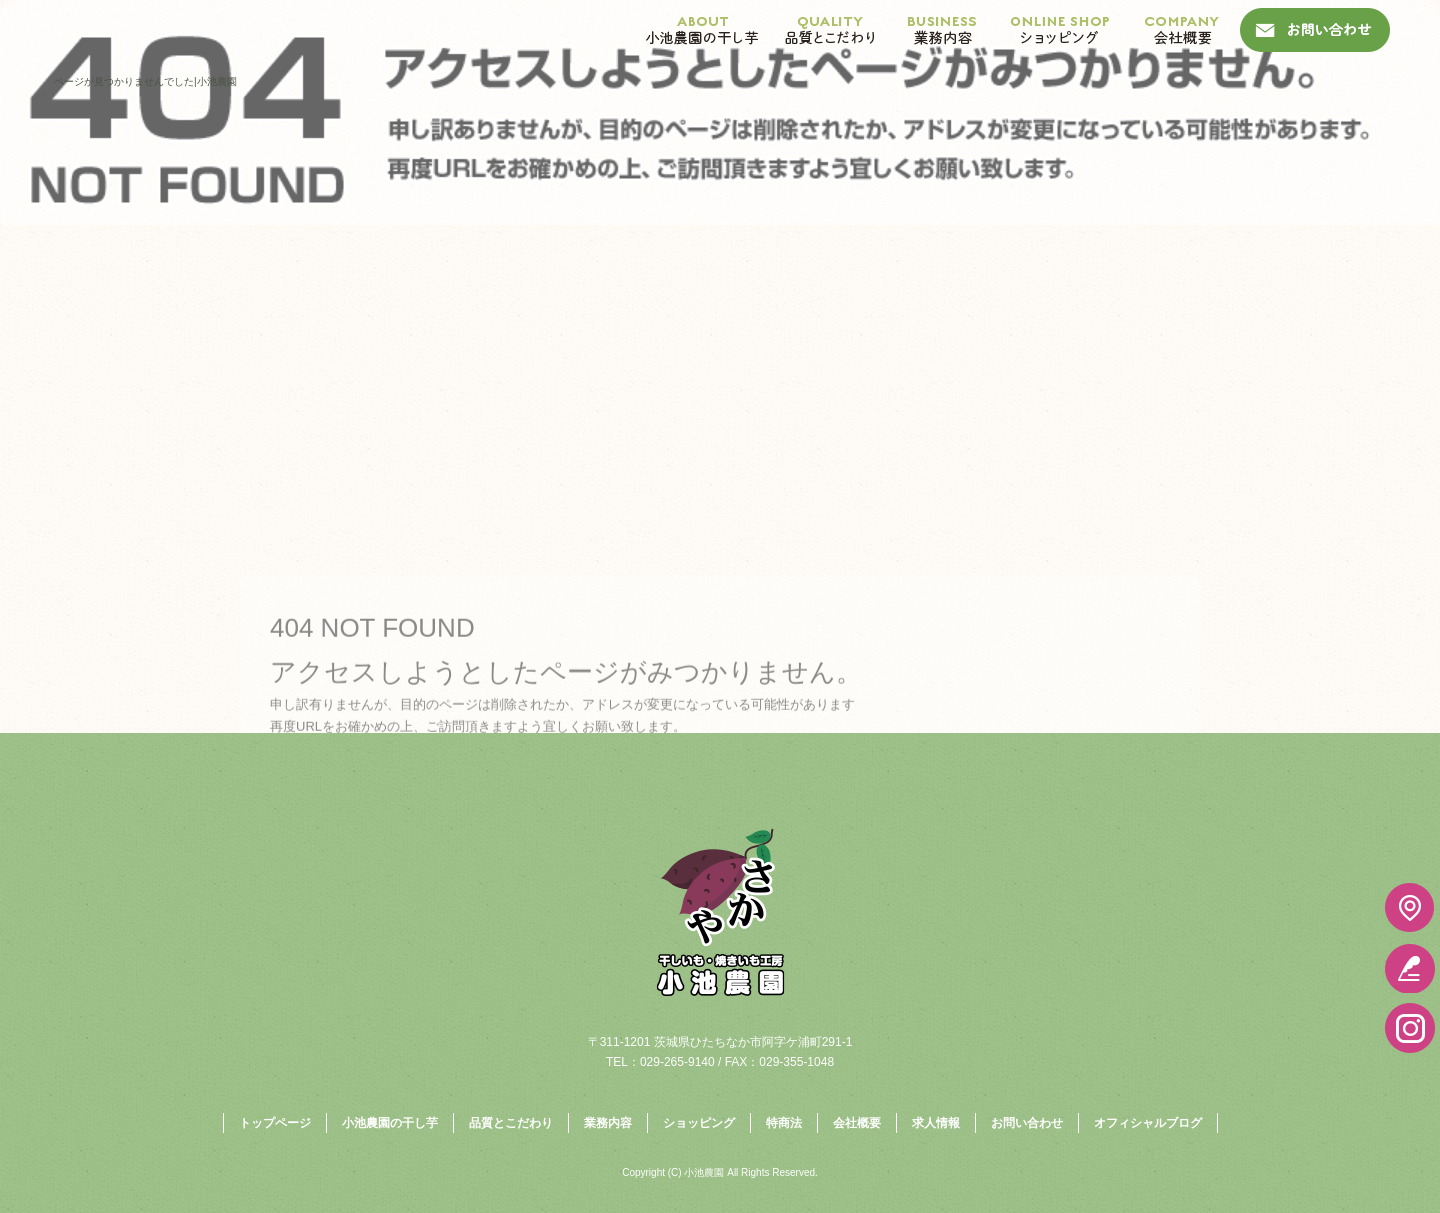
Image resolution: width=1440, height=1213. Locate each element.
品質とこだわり (830, 30)
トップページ (275, 1123)
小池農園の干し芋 (702, 30)
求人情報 (936, 1123)
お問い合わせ (1315, 30)
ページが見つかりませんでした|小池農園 (145, 81)
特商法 (784, 1123)
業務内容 (942, 30)
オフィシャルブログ (1148, 1123)
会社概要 (1182, 30)
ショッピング (1060, 30)
